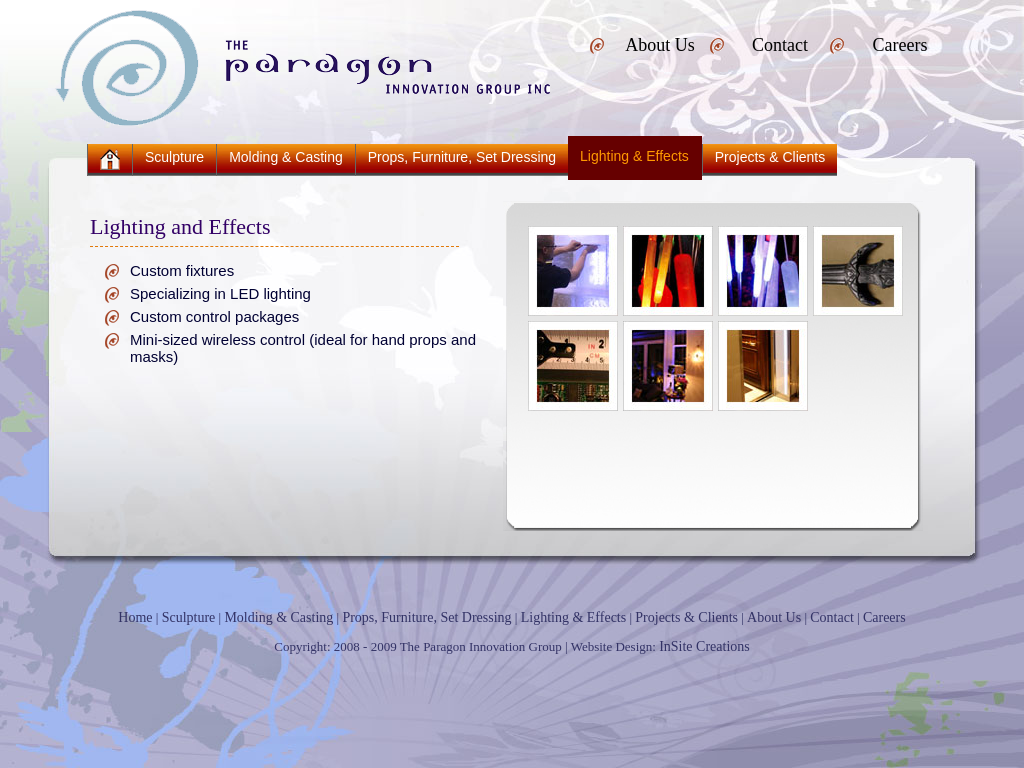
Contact (780, 45)
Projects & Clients (770, 157)
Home (135, 617)
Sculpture (174, 157)
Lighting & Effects (574, 617)
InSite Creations (704, 646)
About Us (660, 45)
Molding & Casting (286, 157)
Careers (900, 45)
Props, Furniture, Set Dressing (462, 157)
